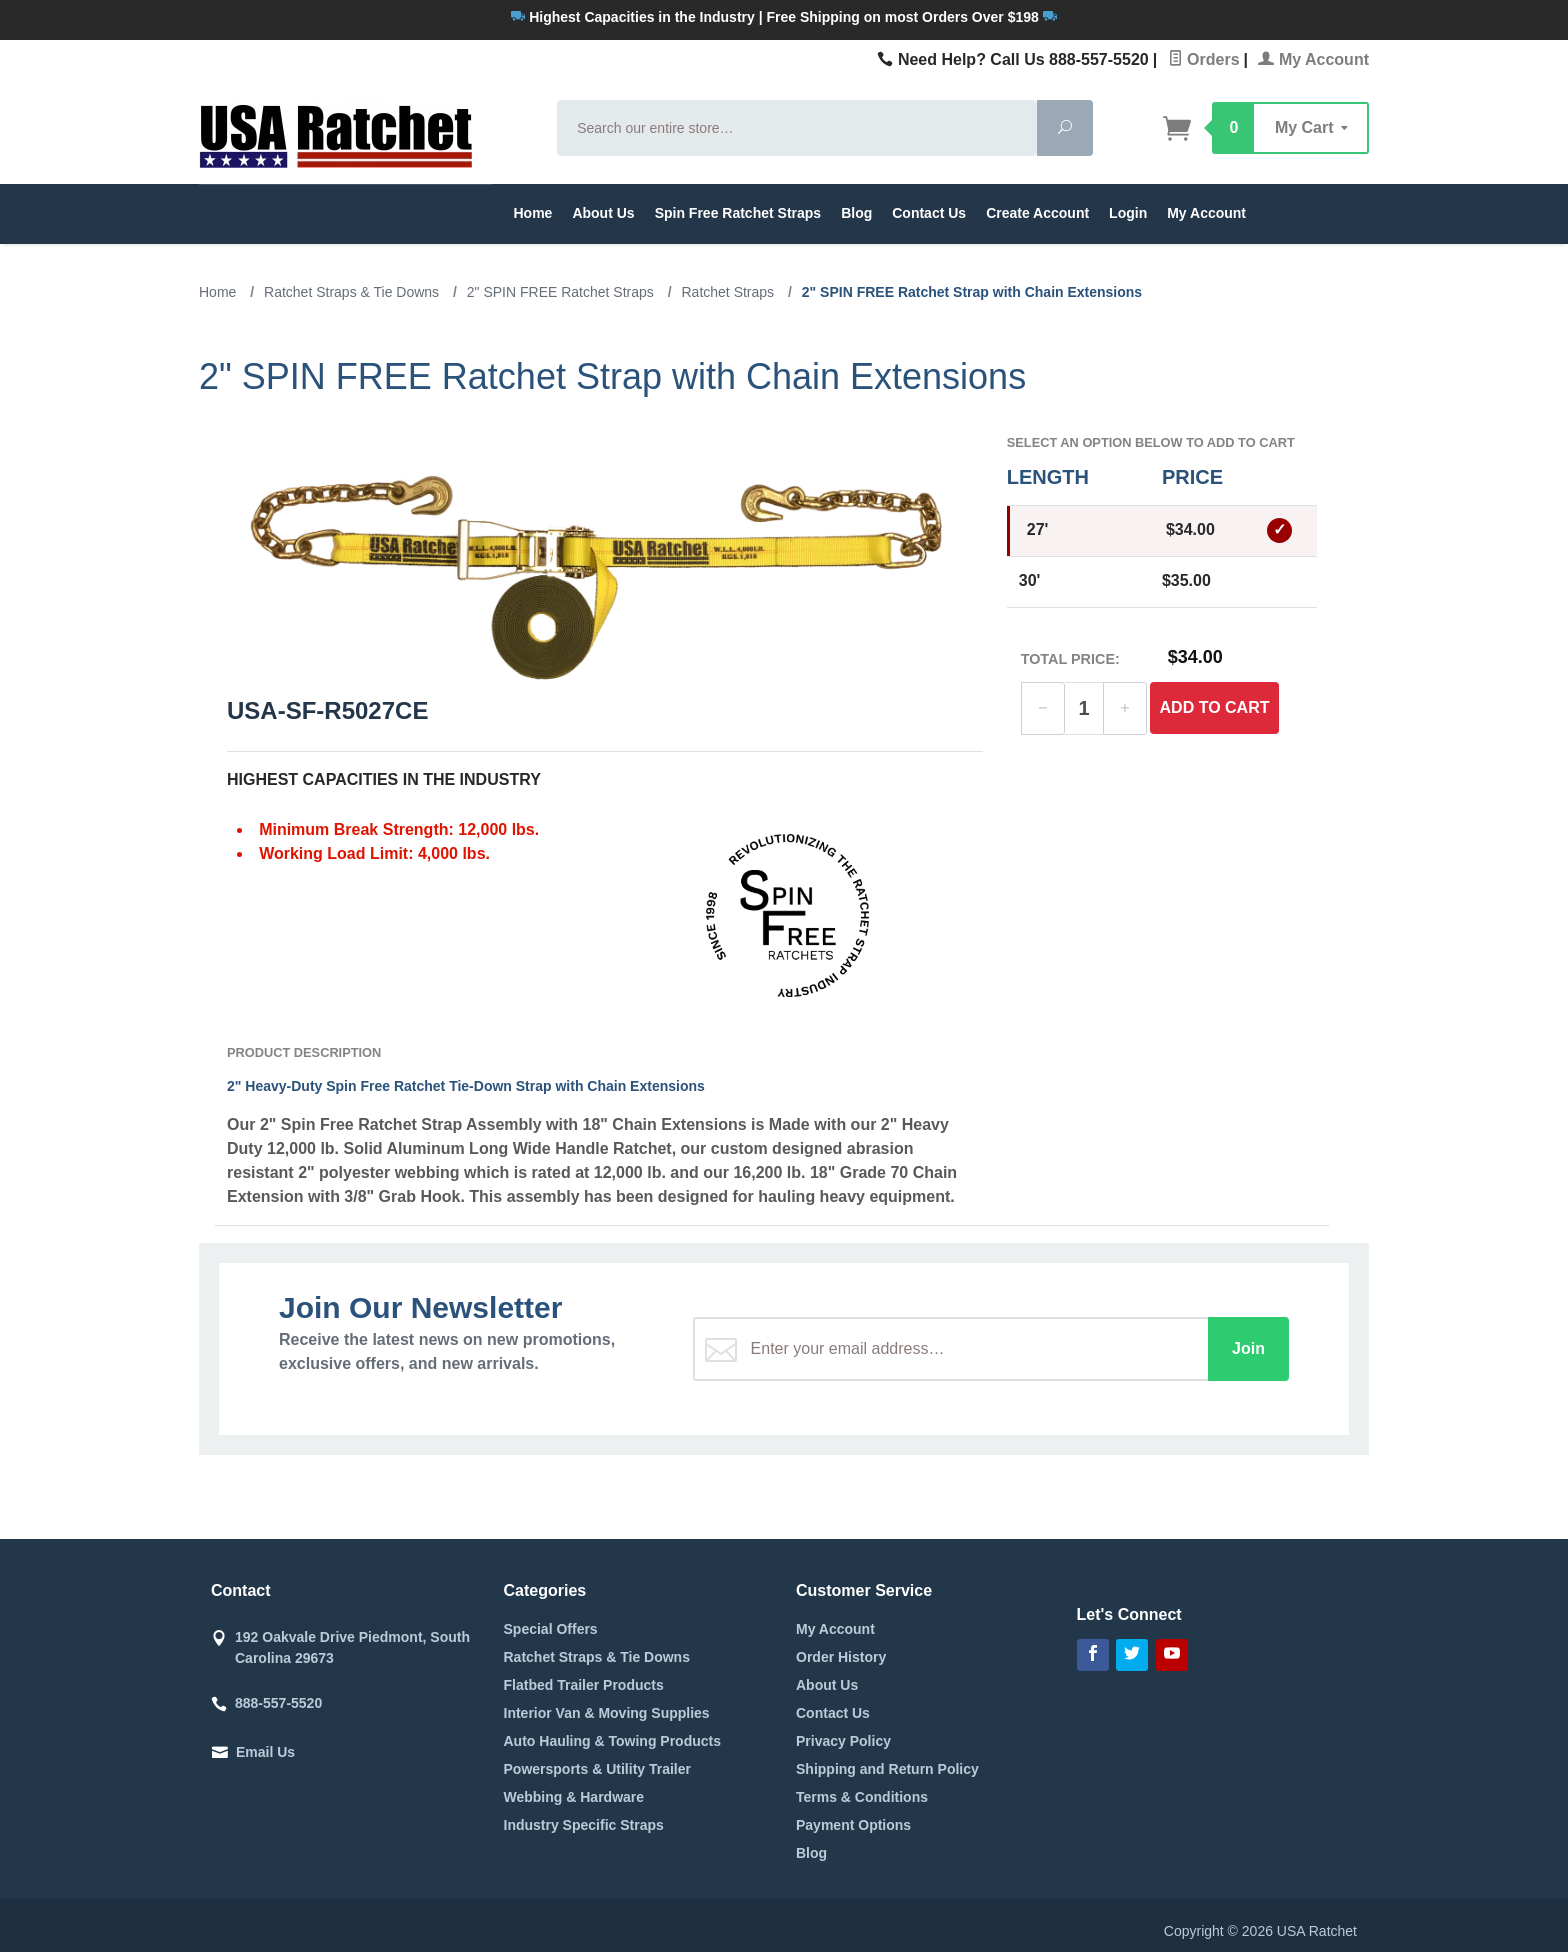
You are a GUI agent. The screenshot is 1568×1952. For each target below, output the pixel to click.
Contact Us (929, 213)
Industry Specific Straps (584, 1825)
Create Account (1037, 213)
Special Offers (551, 1629)
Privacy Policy (843, 1741)
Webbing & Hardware (574, 1797)
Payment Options (853, 1825)
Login (1128, 213)
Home (533, 213)
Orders (1204, 59)
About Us (603, 213)
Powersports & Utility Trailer (598, 1769)
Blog (856, 213)
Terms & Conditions (862, 1797)
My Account (1313, 59)
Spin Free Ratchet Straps (738, 213)
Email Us (265, 1752)
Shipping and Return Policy (887, 1769)
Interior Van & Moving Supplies (607, 1713)
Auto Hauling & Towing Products (613, 1741)
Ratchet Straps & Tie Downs (597, 1657)
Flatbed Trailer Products (584, 1685)
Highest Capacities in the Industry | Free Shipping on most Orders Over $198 (783, 17)
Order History (841, 1657)
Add (1215, 708)
